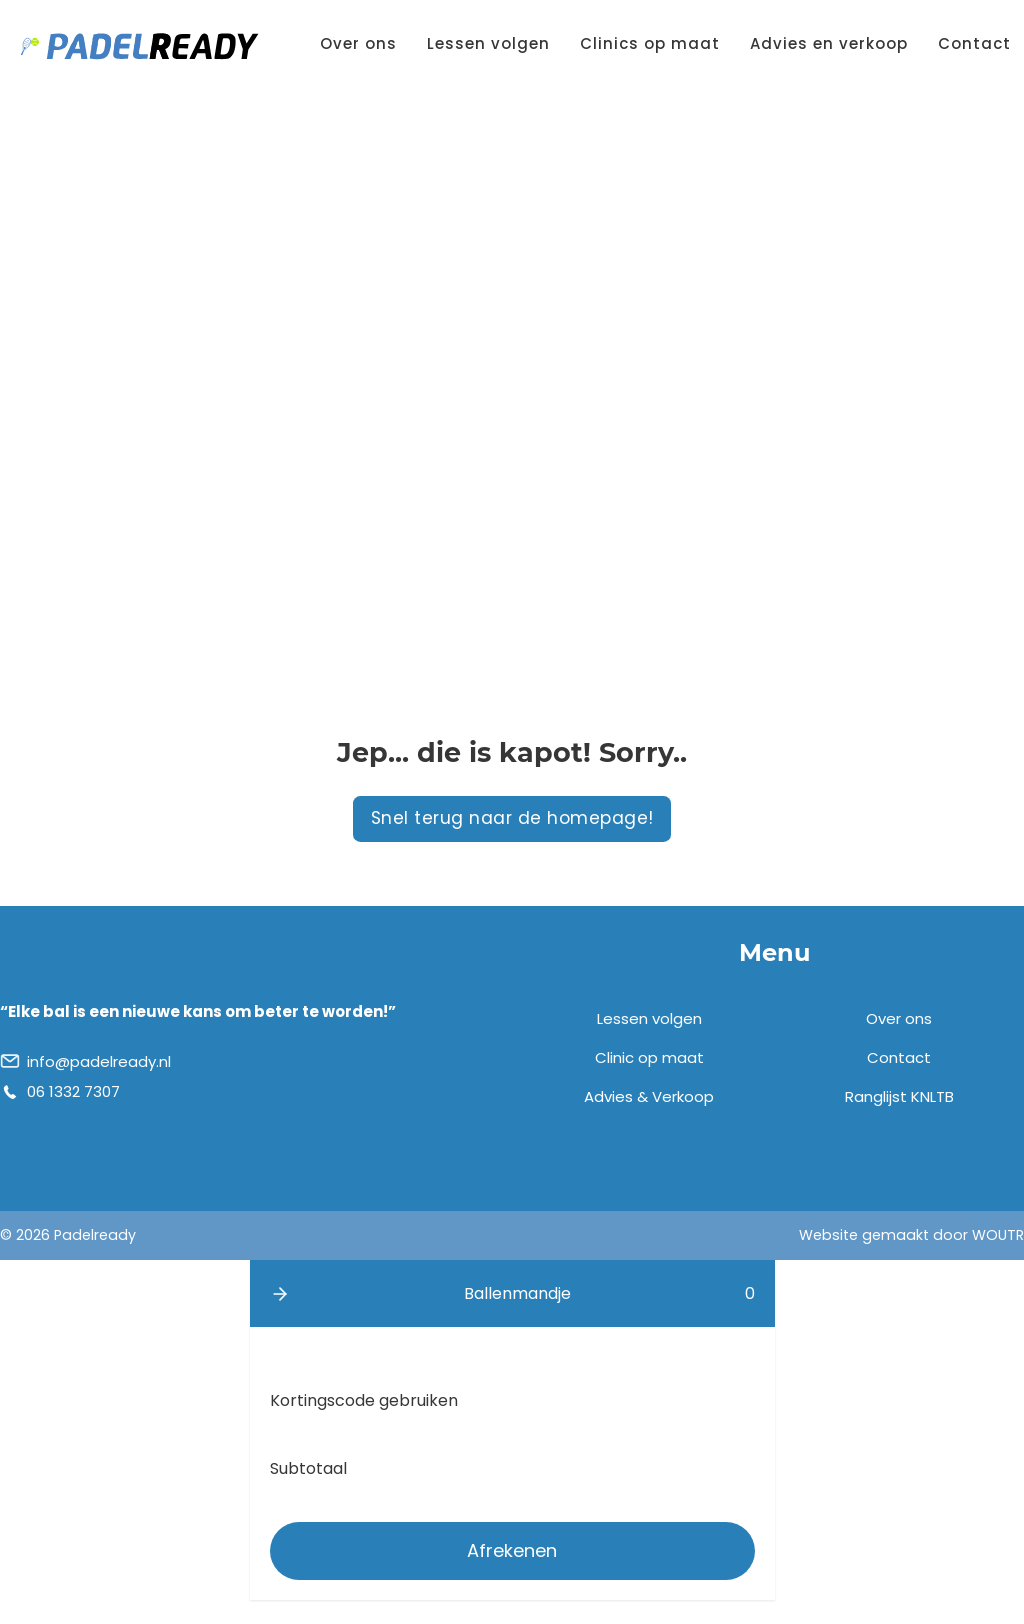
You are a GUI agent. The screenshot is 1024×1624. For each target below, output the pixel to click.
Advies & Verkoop (649, 1096)
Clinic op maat (649, 1057)
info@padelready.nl (99, 1061)
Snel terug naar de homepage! (512, 818)
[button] (280, 1294)
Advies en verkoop (829, 43)
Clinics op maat (650, 43)
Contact (974, 43)
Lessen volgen (488, 43)
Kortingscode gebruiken (364, 1400)
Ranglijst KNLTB (899, 1096)
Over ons (358, 43)
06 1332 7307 (73, 1091)
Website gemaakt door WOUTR (911, 1235)
